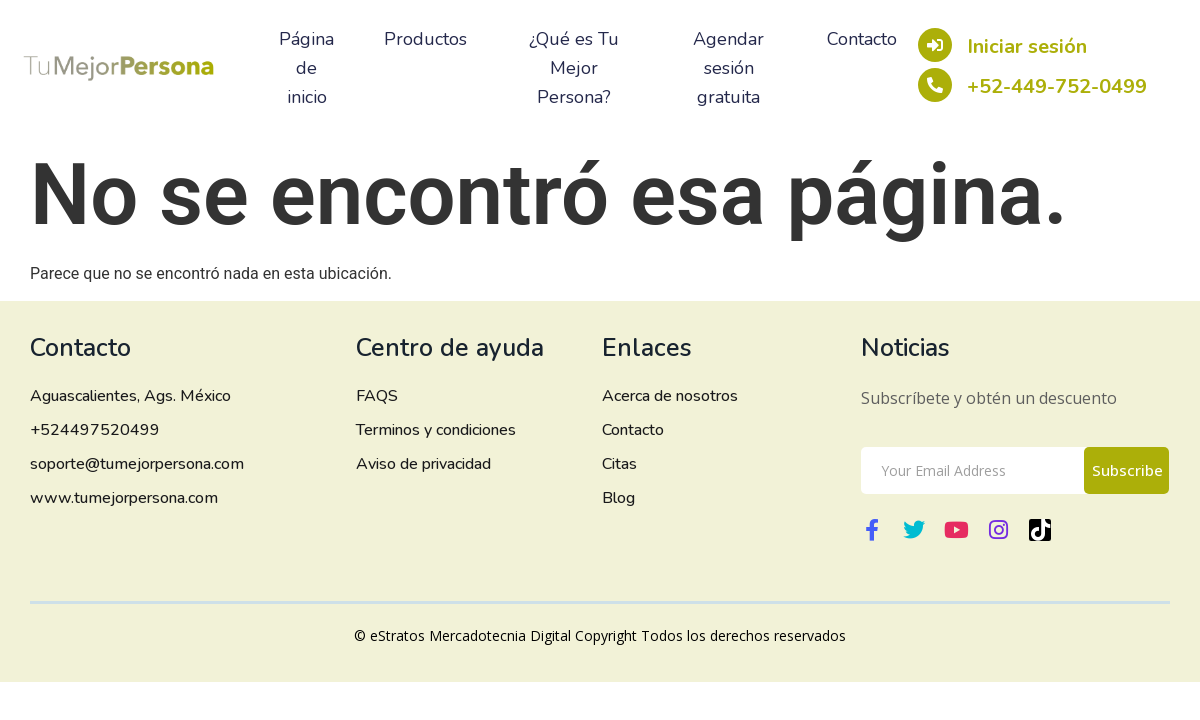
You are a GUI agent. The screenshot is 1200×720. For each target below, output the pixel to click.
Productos (425, 39)
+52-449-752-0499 (1059, 86)
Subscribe (1127, 470)
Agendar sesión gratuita (728, 68)
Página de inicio (306, 68)
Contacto (862, 39)
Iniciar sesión (1029, 46)
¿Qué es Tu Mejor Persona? (574, 68)
